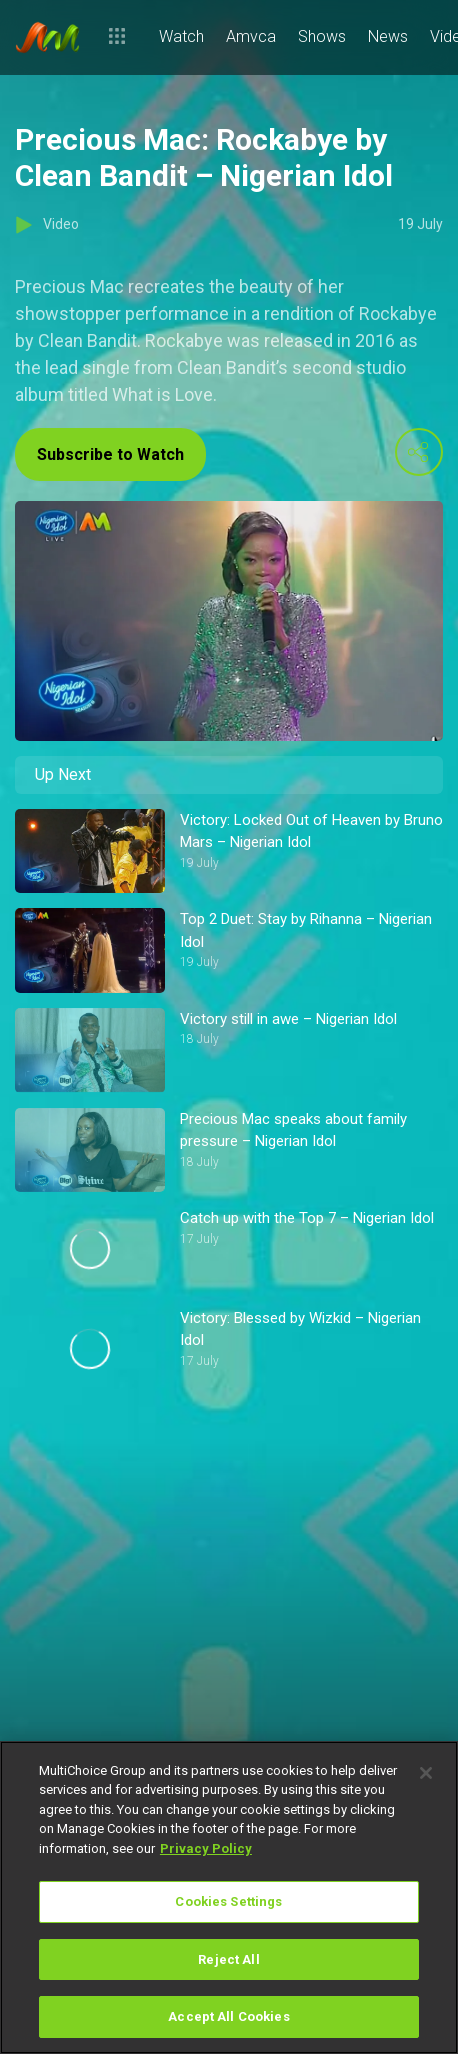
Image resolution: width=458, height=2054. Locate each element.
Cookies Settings (228, 1901)
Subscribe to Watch (110, 454)
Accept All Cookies (228, 2016)
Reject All (228, 1959)
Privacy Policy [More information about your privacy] (206, 1848)
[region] (229, 1897)
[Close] (426, 1773)
